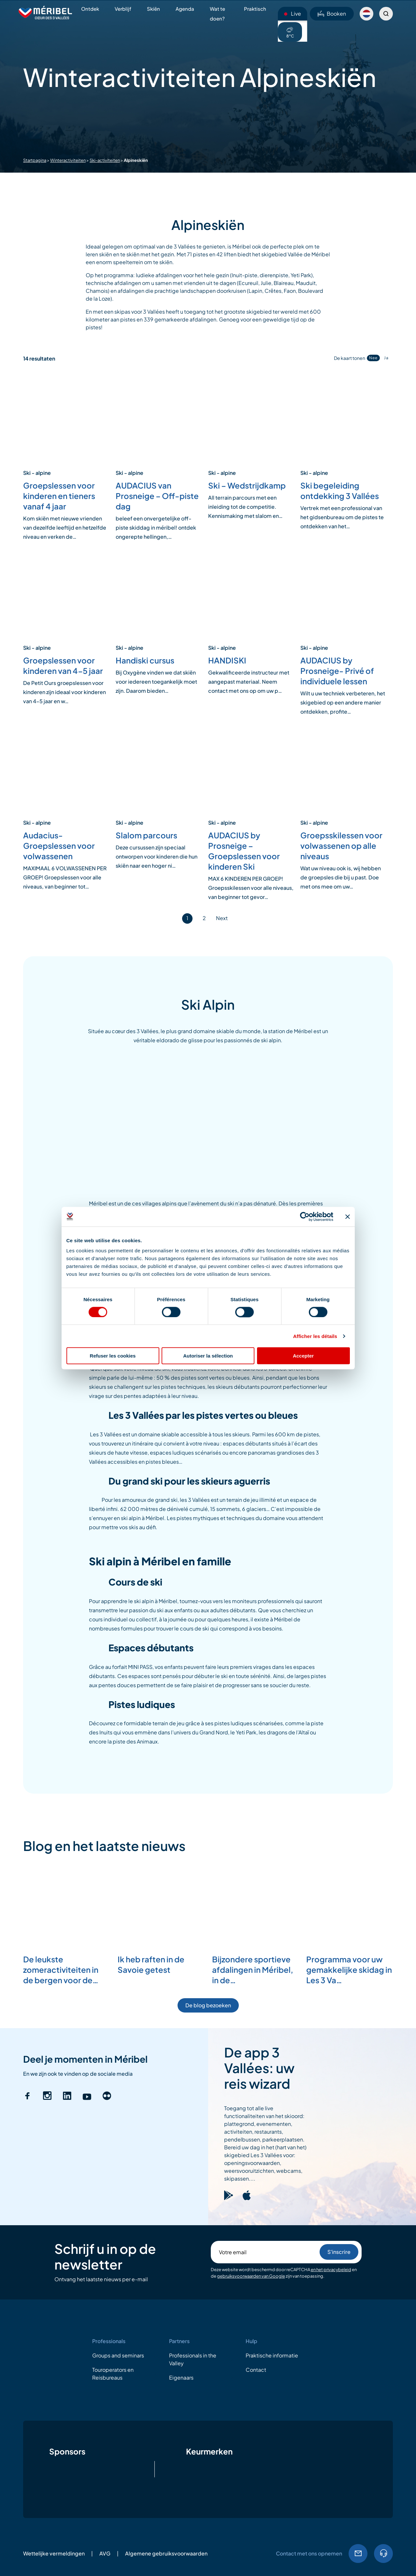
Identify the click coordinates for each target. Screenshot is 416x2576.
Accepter (303, 1356)
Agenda (185, 9)
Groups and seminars (118, 2355)
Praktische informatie (272, 2355)
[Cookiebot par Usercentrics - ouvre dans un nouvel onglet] (304, 1216)
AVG (104, 2553)
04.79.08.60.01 (383, 2553)
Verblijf (123, 9)
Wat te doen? (217, 13)
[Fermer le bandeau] (347, 1216)
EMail (358, 2553)
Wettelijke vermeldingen (54, 2553)
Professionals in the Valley (192, 2359)
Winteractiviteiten (68, 160)
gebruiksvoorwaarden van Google (251, 2276)
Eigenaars (181, 2377)
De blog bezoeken (208, 2005)
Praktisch (255, 9)
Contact (256, 2369)
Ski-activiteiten (105, 160)
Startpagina (34, 160)
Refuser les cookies (113, 1356)
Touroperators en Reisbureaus (113, 2373)
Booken (332, 13)
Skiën (153, 9)
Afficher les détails (315, 1336)
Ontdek (90, 9)
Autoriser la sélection (208, 1356)
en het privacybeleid (331, 2269)
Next (222, 918)
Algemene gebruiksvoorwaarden (166, 2553)
